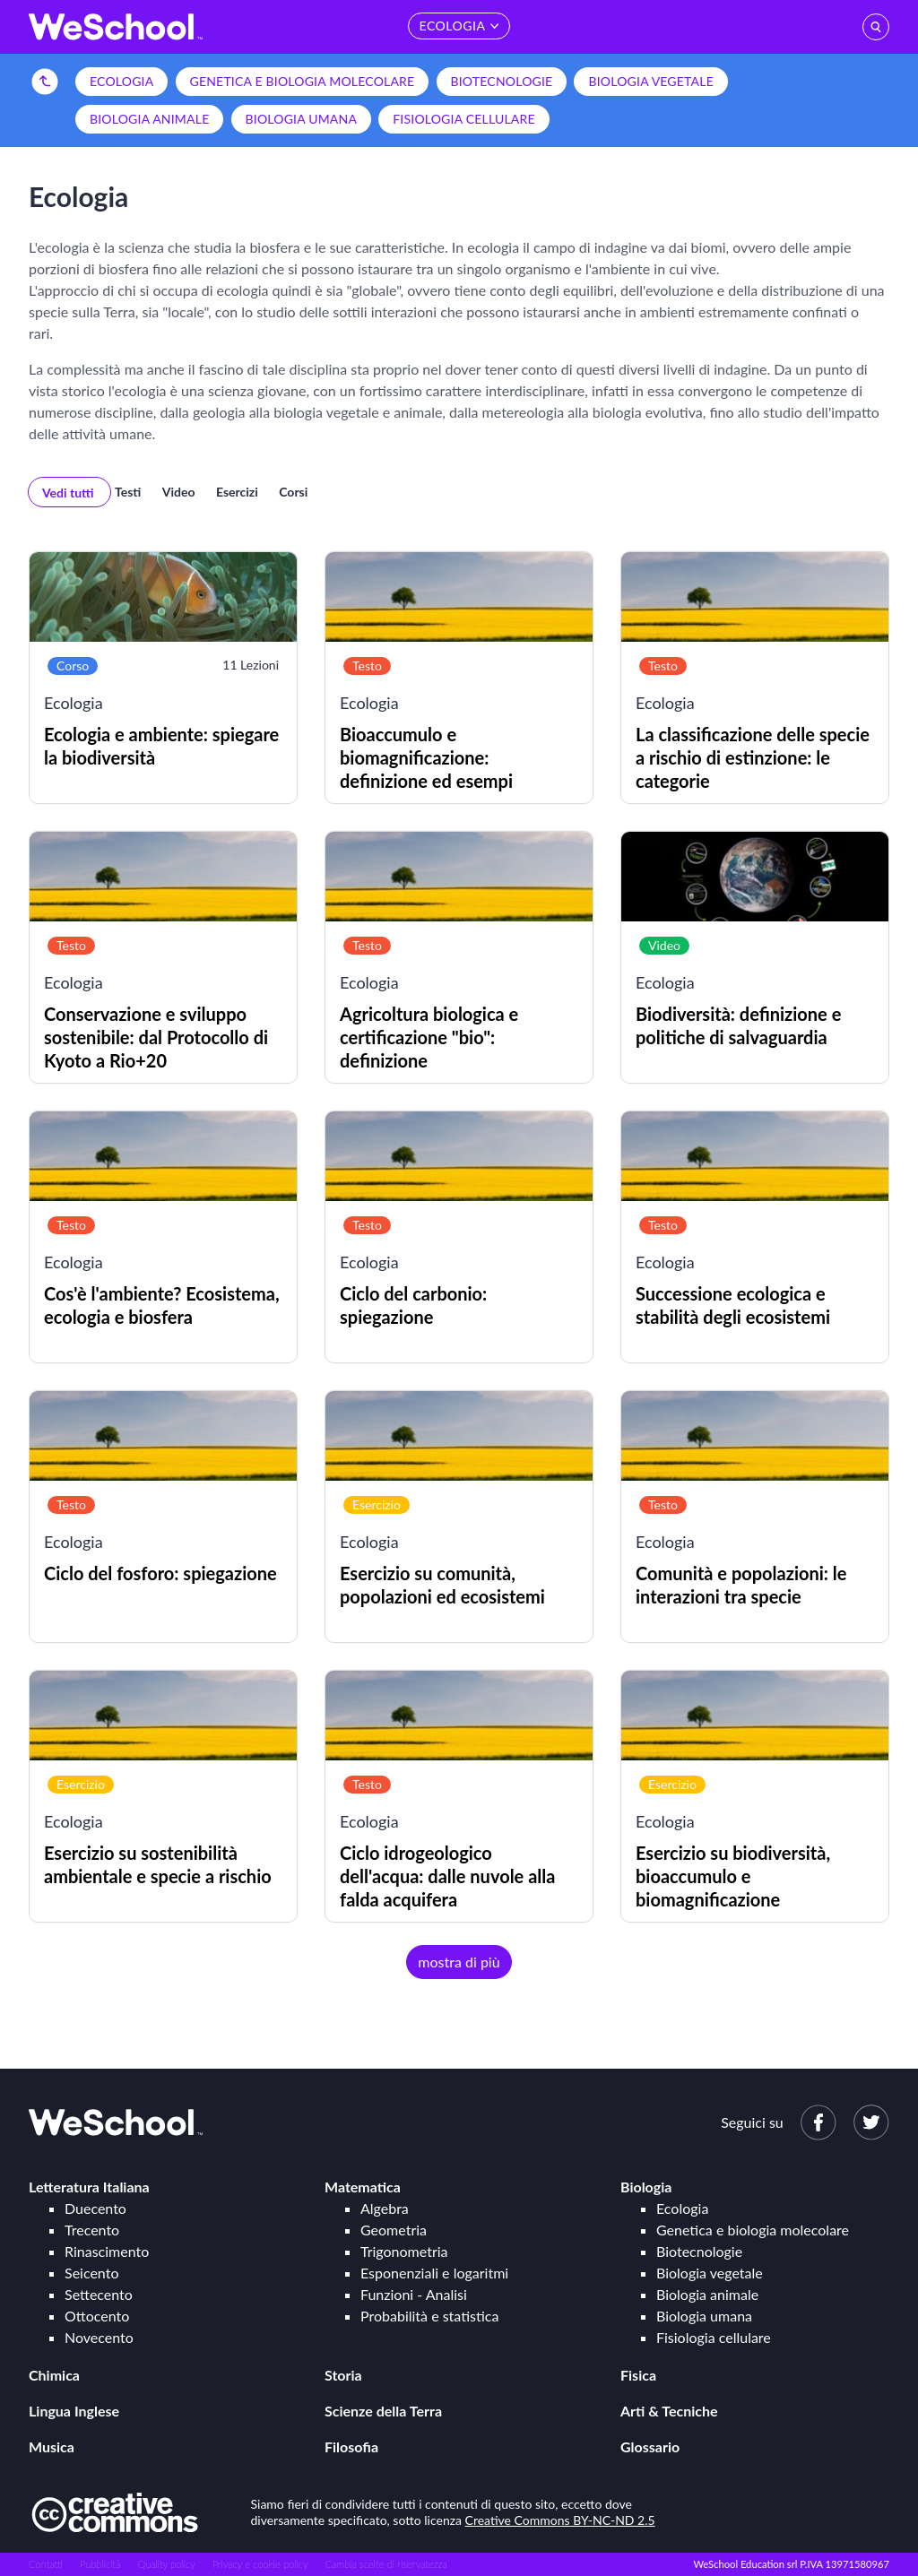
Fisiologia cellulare (464, 118)
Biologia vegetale (650, 81)
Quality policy (166, 2564)
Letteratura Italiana (89, 2186)
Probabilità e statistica (429, 2315)
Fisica (638, 2374)
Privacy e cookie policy (260, 2564)
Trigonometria (404, 2251)
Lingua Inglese (74, 2410)
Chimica (54, 2374)
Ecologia (121, 81)
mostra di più (458, 1961)
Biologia (645, 2186)
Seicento (91, 2272)
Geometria (393, 2229)
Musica (51, 2446)
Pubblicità (100, 2564)
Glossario (650, 2446)
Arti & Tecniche (669, 2410)
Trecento (92, 2229)
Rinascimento (107, 2251)
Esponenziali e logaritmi (434, 2272)
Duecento (95, 2208)
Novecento (99, 2337)
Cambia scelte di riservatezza (385, 2564)
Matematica (363, 2186)
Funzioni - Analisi (413, 2294)
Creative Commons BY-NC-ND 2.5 (560, 2520)
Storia (343, 2374)
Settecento (99, 2294)
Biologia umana (302, 118)
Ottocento (97, 2315)
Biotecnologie (502, 81)
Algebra (384, 2208)
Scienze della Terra (383, 2410)
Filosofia (351, 2446)
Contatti (46, 2564)
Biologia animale (149, 118)
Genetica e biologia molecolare (302, 81)
